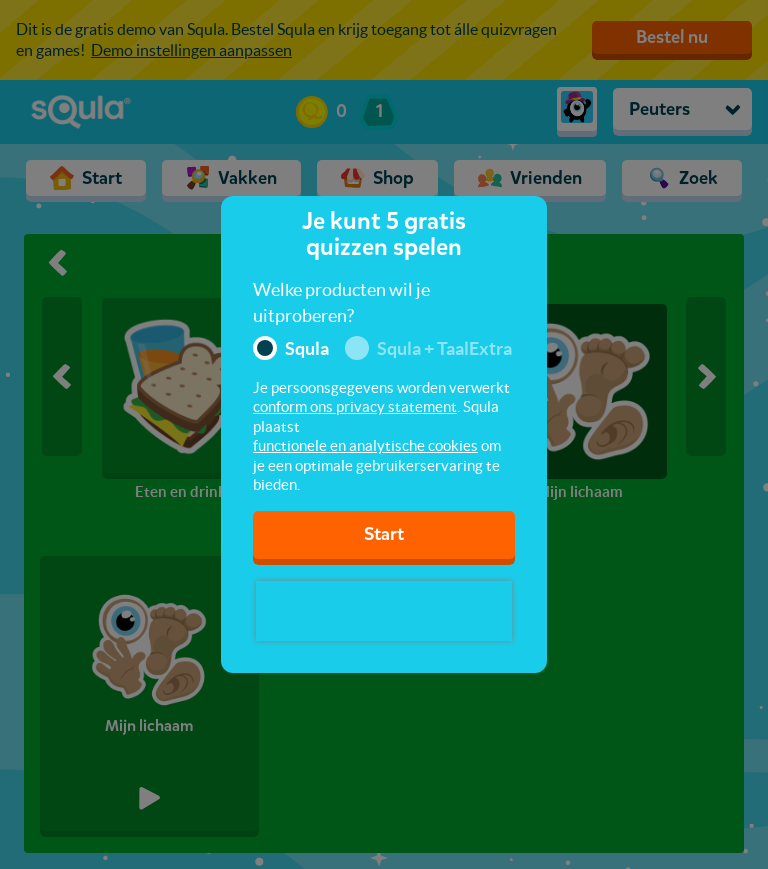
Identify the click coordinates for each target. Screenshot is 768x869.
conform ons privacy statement (355, 406)
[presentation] (384, 611)
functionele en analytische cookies (365, 445)
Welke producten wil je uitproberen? (341, 302)
